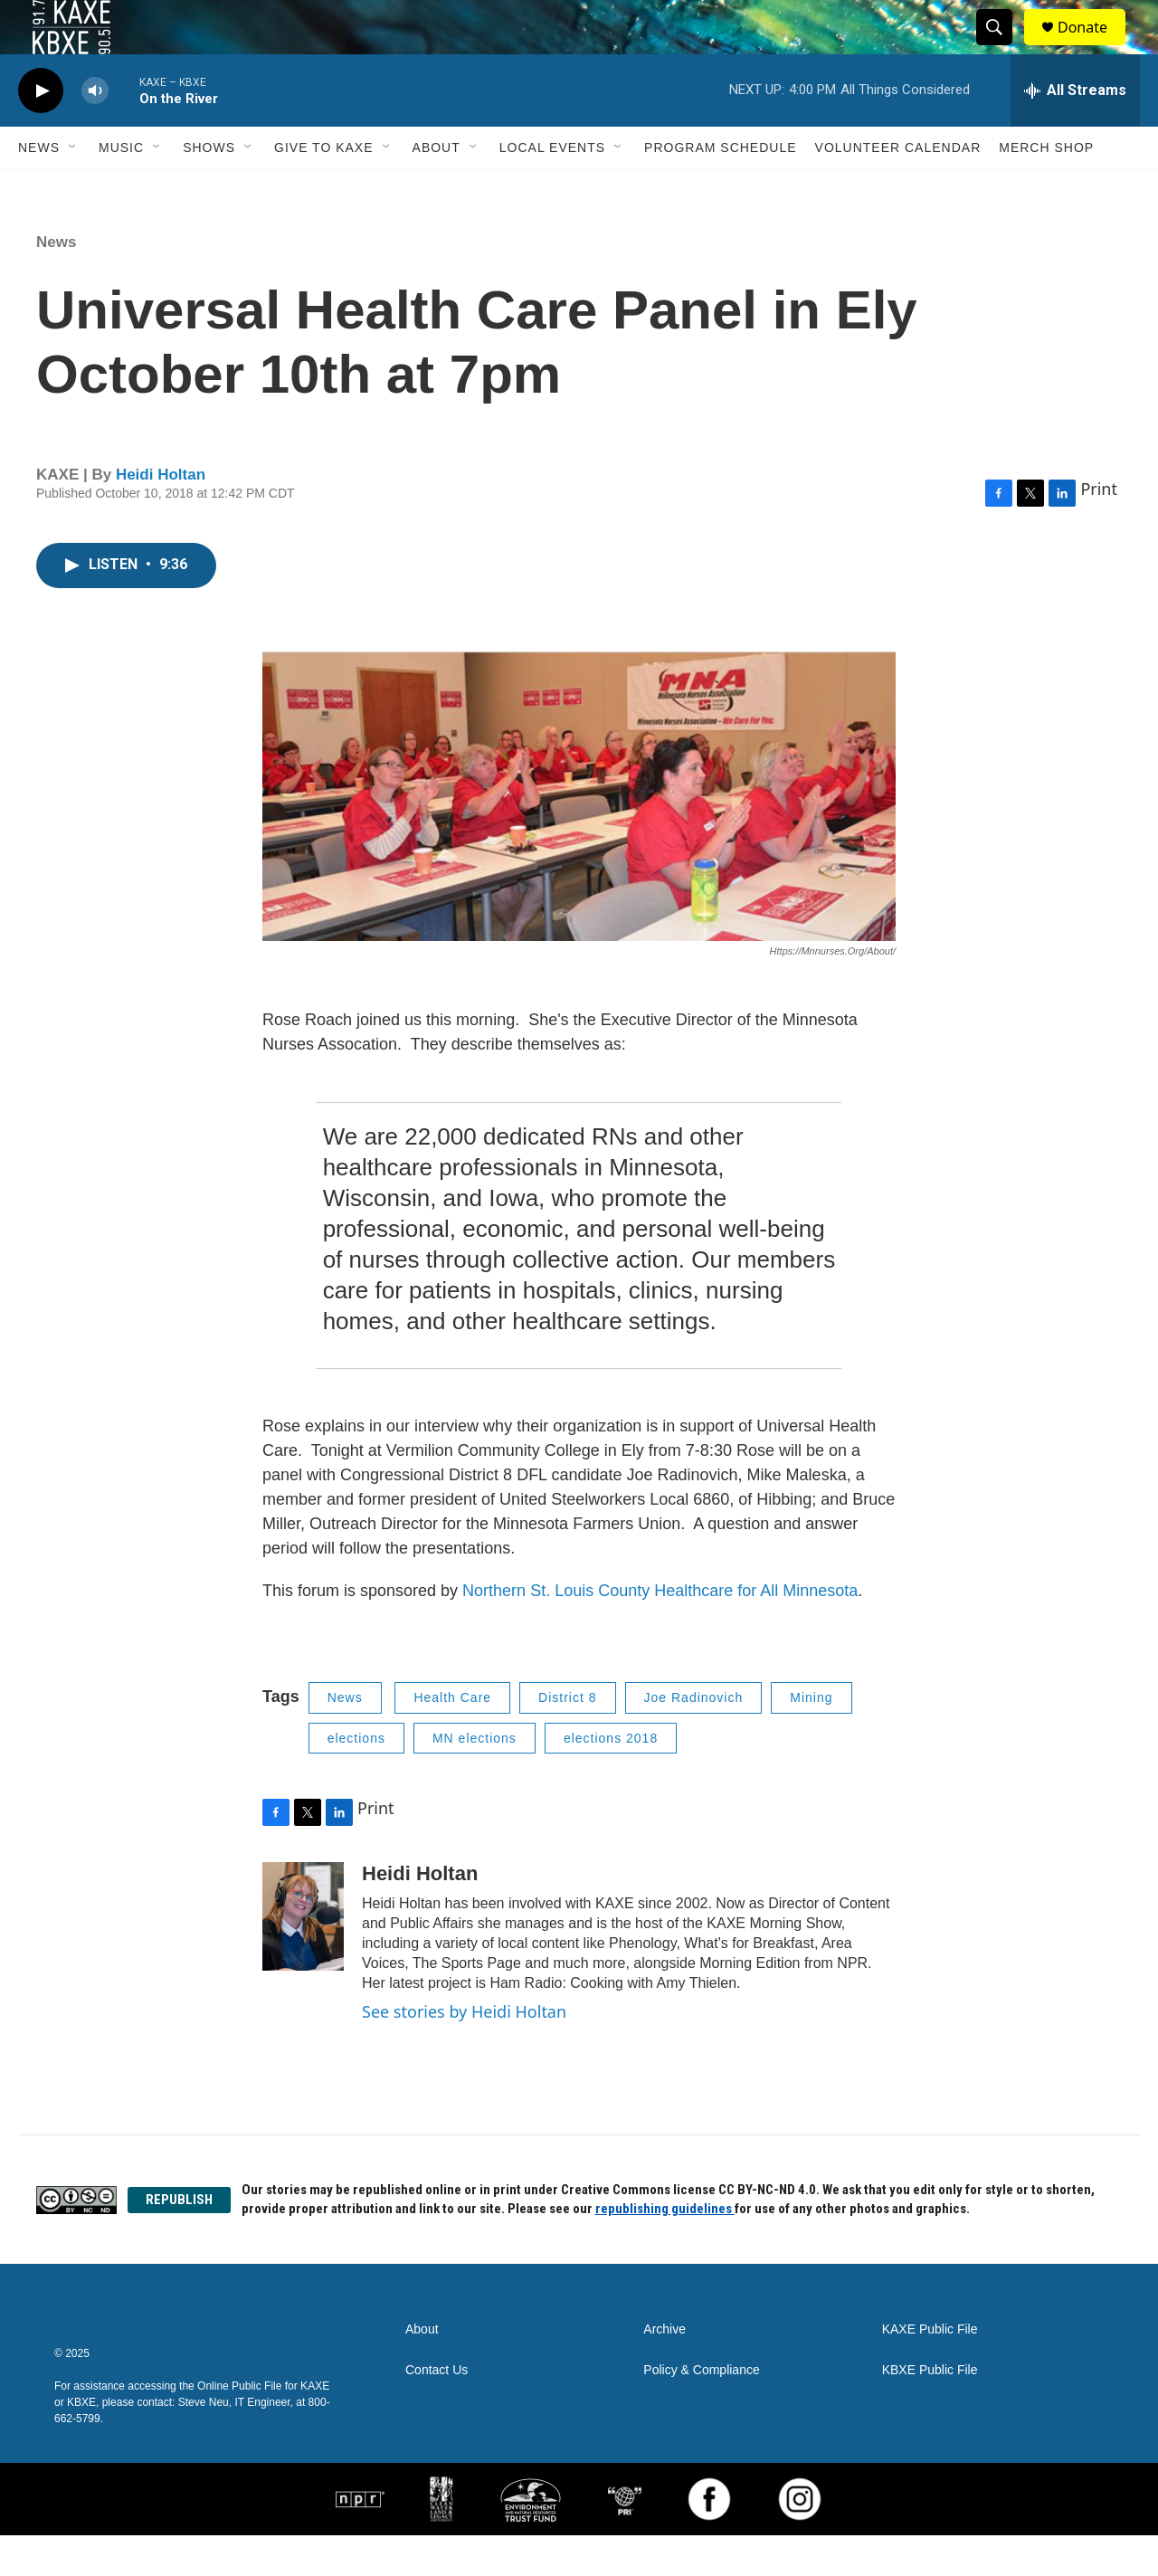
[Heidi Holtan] (303, 1957)
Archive (664, 2370)
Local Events (552, 188)
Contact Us (436, 2411)
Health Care (452, 1738)
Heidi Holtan (160, 515)
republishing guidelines (665, 2249)
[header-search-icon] (1002, 48)
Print (1098, 529)
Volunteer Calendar (898, 188)
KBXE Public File (930, 2411)
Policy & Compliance (701, 2411)
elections (356, 1779)
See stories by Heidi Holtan (464, 2052)
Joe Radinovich (694, 1738)
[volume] (95, 131)
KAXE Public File (930, 2370)
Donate (1094, 47)
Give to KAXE (324, 188)
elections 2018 (611, 1779)
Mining (811, 1738)
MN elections (474, 1779)
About (436, 188)
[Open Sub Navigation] (73, 188)
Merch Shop (1046, 188)
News (39, 188)
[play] (40, 131)
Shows (209, 188)
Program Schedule (720, 188)
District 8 (567, 1738)
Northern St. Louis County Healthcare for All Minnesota (660, 1631)
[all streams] (1075, 131)
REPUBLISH (179, 2240)
